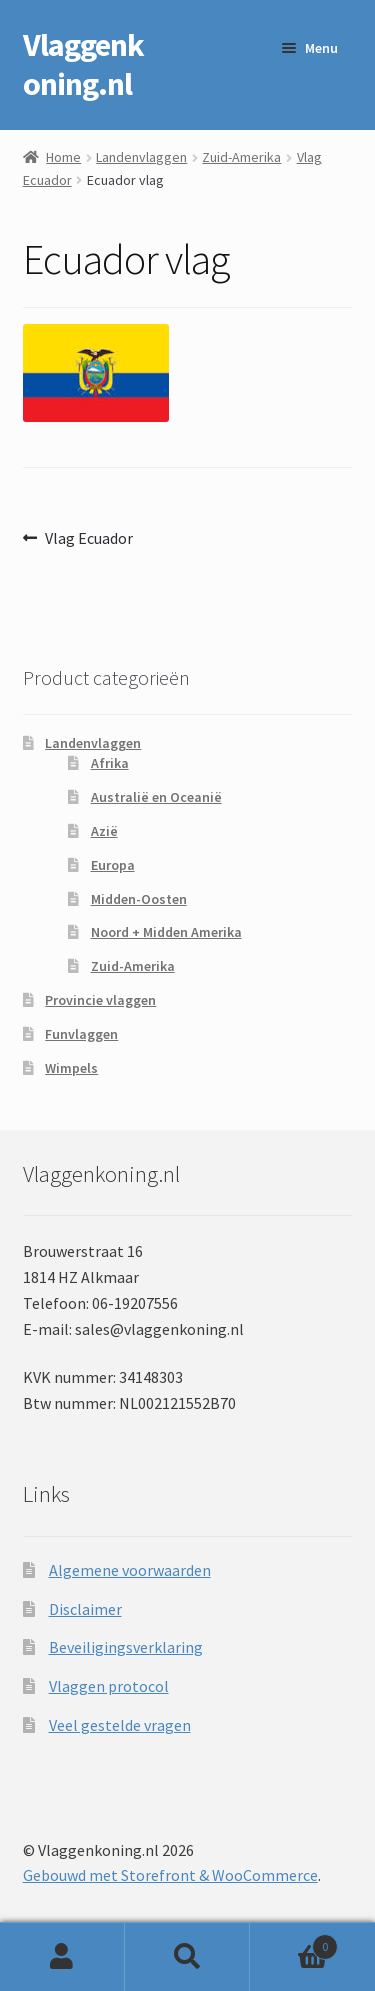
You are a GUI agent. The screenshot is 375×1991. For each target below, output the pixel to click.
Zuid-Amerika (241, 157)
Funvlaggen (81, 1034)
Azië (104, 831)
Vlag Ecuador (88, 539)
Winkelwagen (294, 1942)
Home (63, 157)
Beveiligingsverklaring (126, 1647)
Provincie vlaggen (100, 1000)
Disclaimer (85, 1609)
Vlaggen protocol (109, 1686)
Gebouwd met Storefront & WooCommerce (170, 1875)
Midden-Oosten (139, 899)
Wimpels (71, 1068)
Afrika (110, 763)
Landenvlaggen (141, 157)
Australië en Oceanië (156, 797)
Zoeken (187, 1957)
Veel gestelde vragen (120, 1725)
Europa (113, 865)
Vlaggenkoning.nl (83, 64)
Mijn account (62, 1957)
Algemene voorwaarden (130, 1570)
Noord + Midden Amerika (166, 932)
